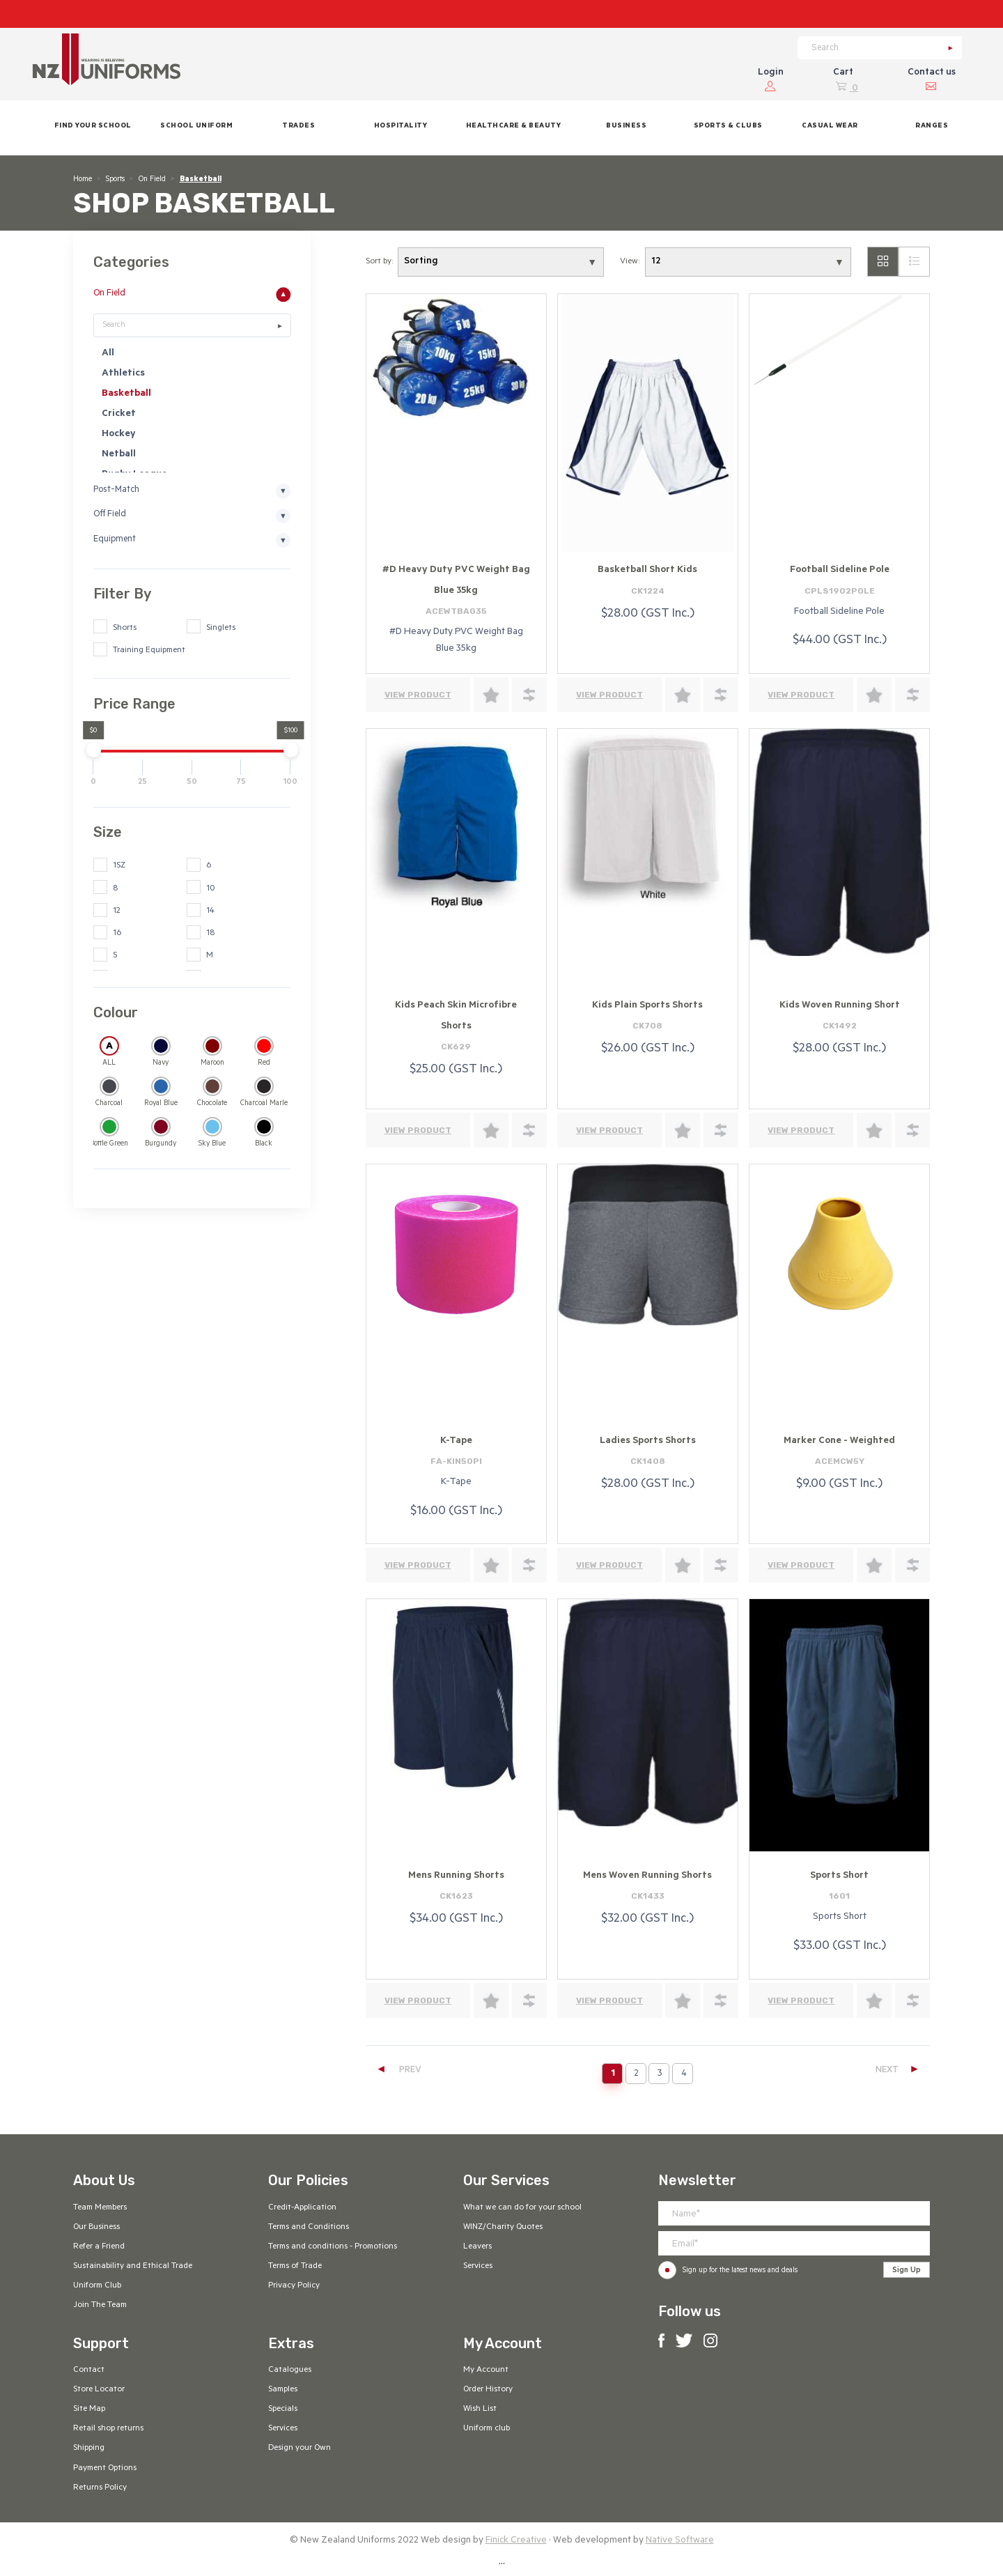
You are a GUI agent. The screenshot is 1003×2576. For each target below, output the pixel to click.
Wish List (480, 2409)
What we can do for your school (522, 2208)
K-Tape (456, 1441)
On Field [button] (109, 294)
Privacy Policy (294, 2286)
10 (210, 889)
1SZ (119, 866)
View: (629, 262)
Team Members (100, 2208)
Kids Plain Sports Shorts (647, 1006)
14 (210, 911)
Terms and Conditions (308, 2227)
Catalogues (289, 2370)
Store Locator (99, 2390)
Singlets (220, 628)
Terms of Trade (295, 2267)
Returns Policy (100, 2488)
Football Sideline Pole (839, 570)
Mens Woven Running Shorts (647, 1876)
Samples (282, 2390)
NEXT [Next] (898, 2070)
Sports (115, 180)
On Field (152, 180)
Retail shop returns (108, 2429)
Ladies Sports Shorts (648, 1441)
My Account (485, 2370)
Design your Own (299, 2448)
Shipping (88, 2448)
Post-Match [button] (116, 490)
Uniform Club (97, 2286)
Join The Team (100, 2306)
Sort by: (379, 262)
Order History (488, 2390)
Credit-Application (302, 2208)
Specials (282, 2409)
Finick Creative (516, 2541)
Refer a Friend (99, 2247)
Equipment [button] (114, 540)
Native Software (680, 2541)
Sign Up (906, 2271)
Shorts (125, 628)
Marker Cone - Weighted (839, 1441)
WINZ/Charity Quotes (503, 2227)
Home (82, 180)
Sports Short (839, 1876)
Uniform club (486, 2429)
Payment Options (105, 2469)
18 (210, 934)
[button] (196, 128)
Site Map (89, 2409)
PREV (398, 2070)
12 (116, 911)
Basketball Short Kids (647, 570)
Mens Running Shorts (456, 1876)
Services (477, 2267)
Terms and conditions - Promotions (332, 2247)
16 (117, 934)
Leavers (477, 2247)
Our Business (96, 2227)
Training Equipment (149, 651)
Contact (88, 2370)
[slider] (93, 749)
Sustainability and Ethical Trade (132, 2267)
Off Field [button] (109, 515)
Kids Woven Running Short (839, 1006)
